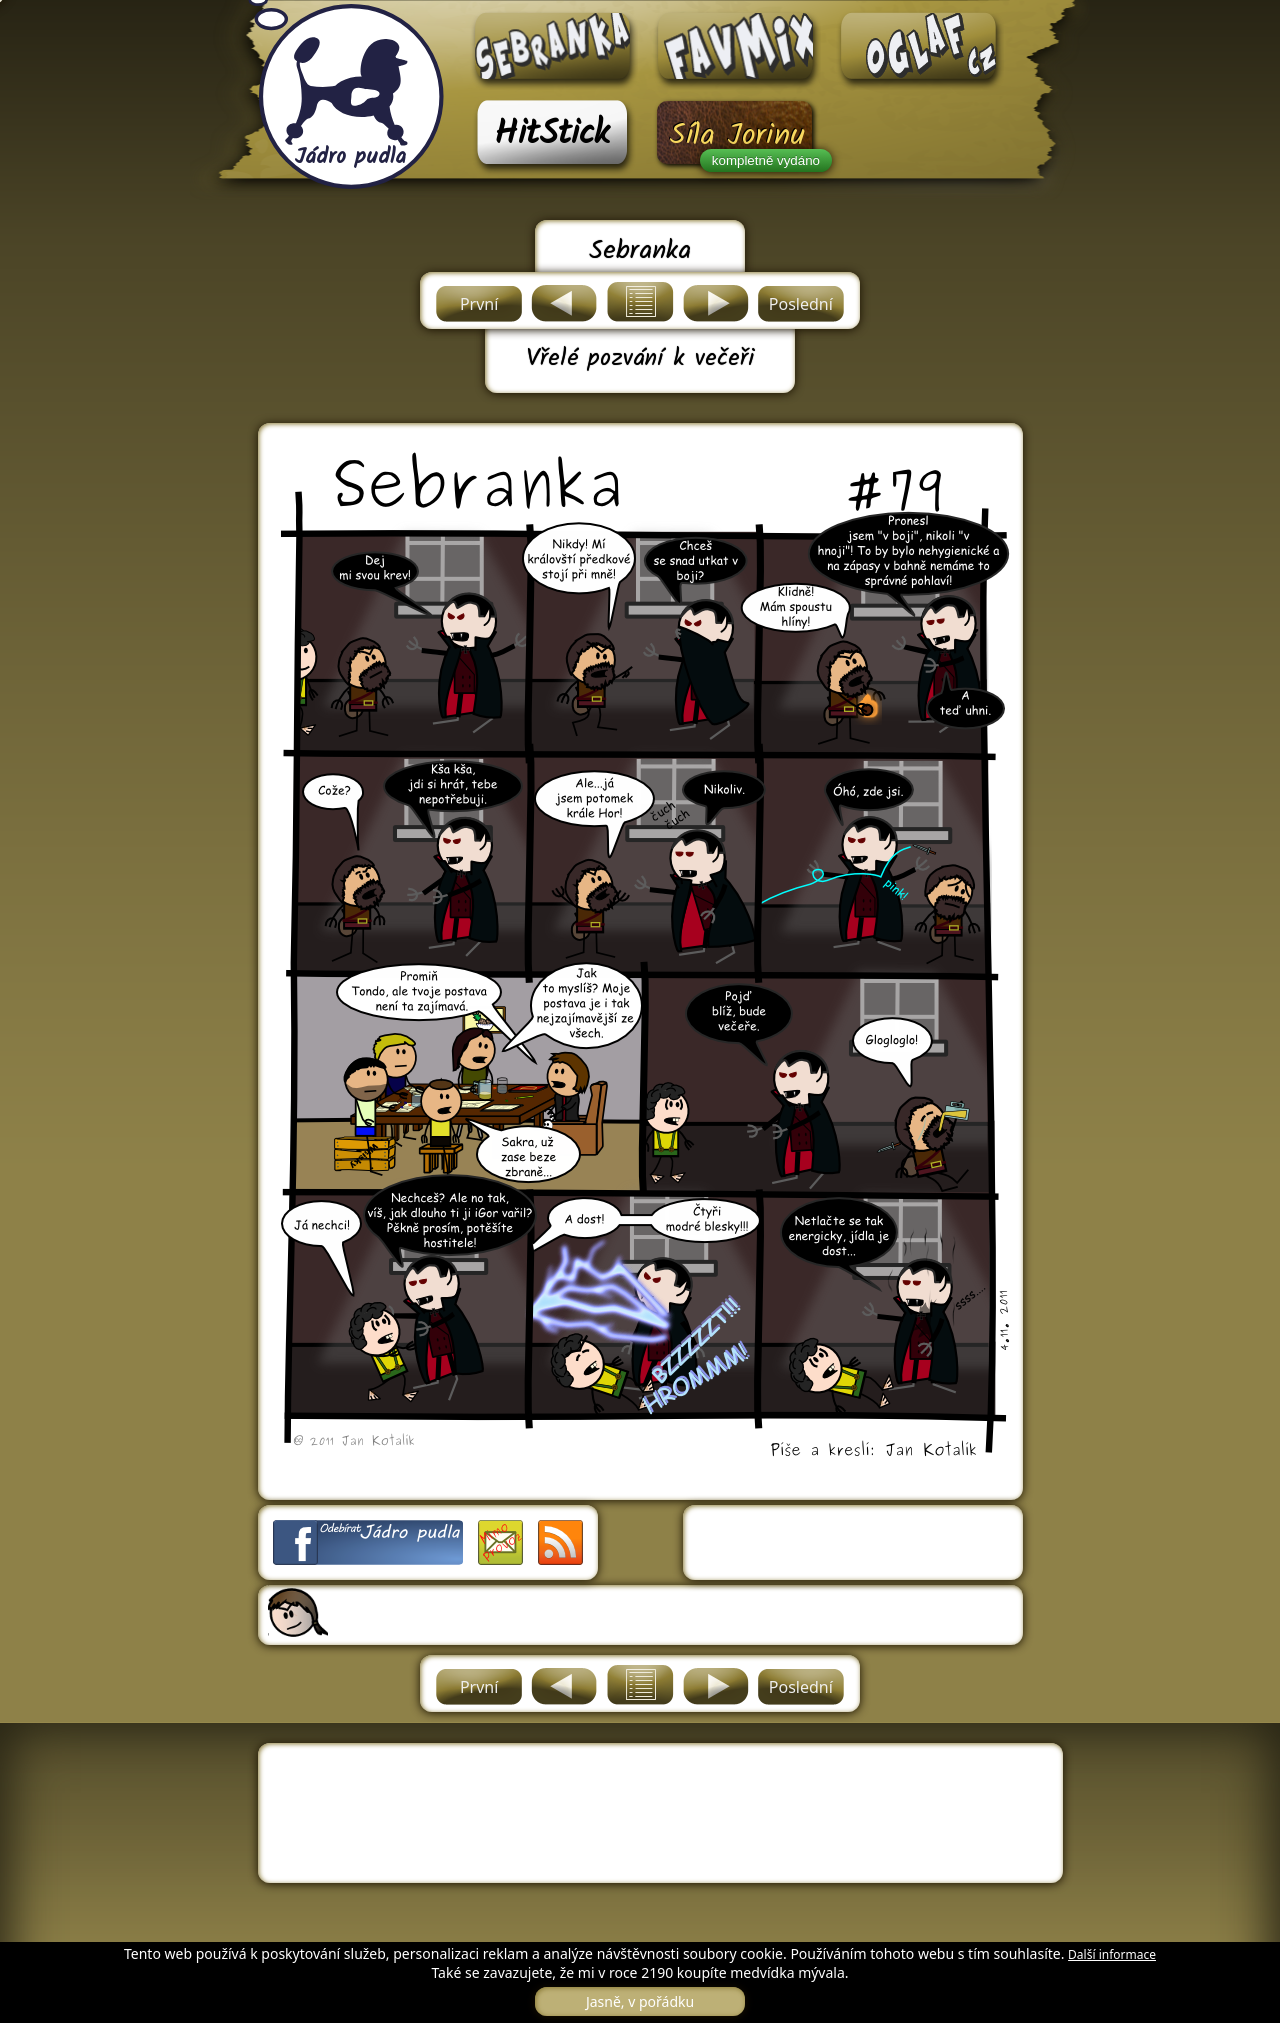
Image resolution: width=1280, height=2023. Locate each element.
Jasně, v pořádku (640, 2001)
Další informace (1112, 1954)
